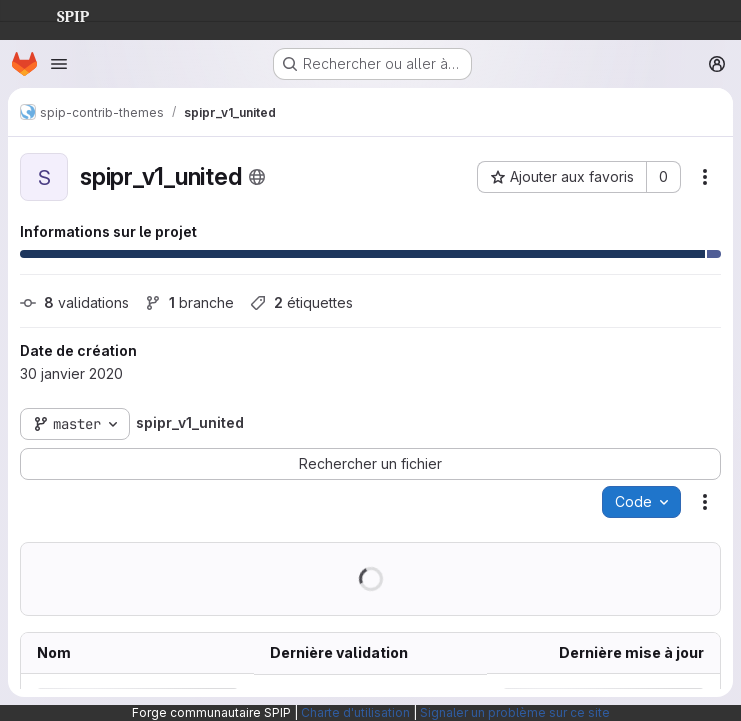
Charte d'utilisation (355, 712)
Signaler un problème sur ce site (515, 712)
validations (74, 302)
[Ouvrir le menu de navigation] (59, 64)
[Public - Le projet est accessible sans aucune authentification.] (257, 177)
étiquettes (301, 302)
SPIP (57, 14)
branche (189, 302)
